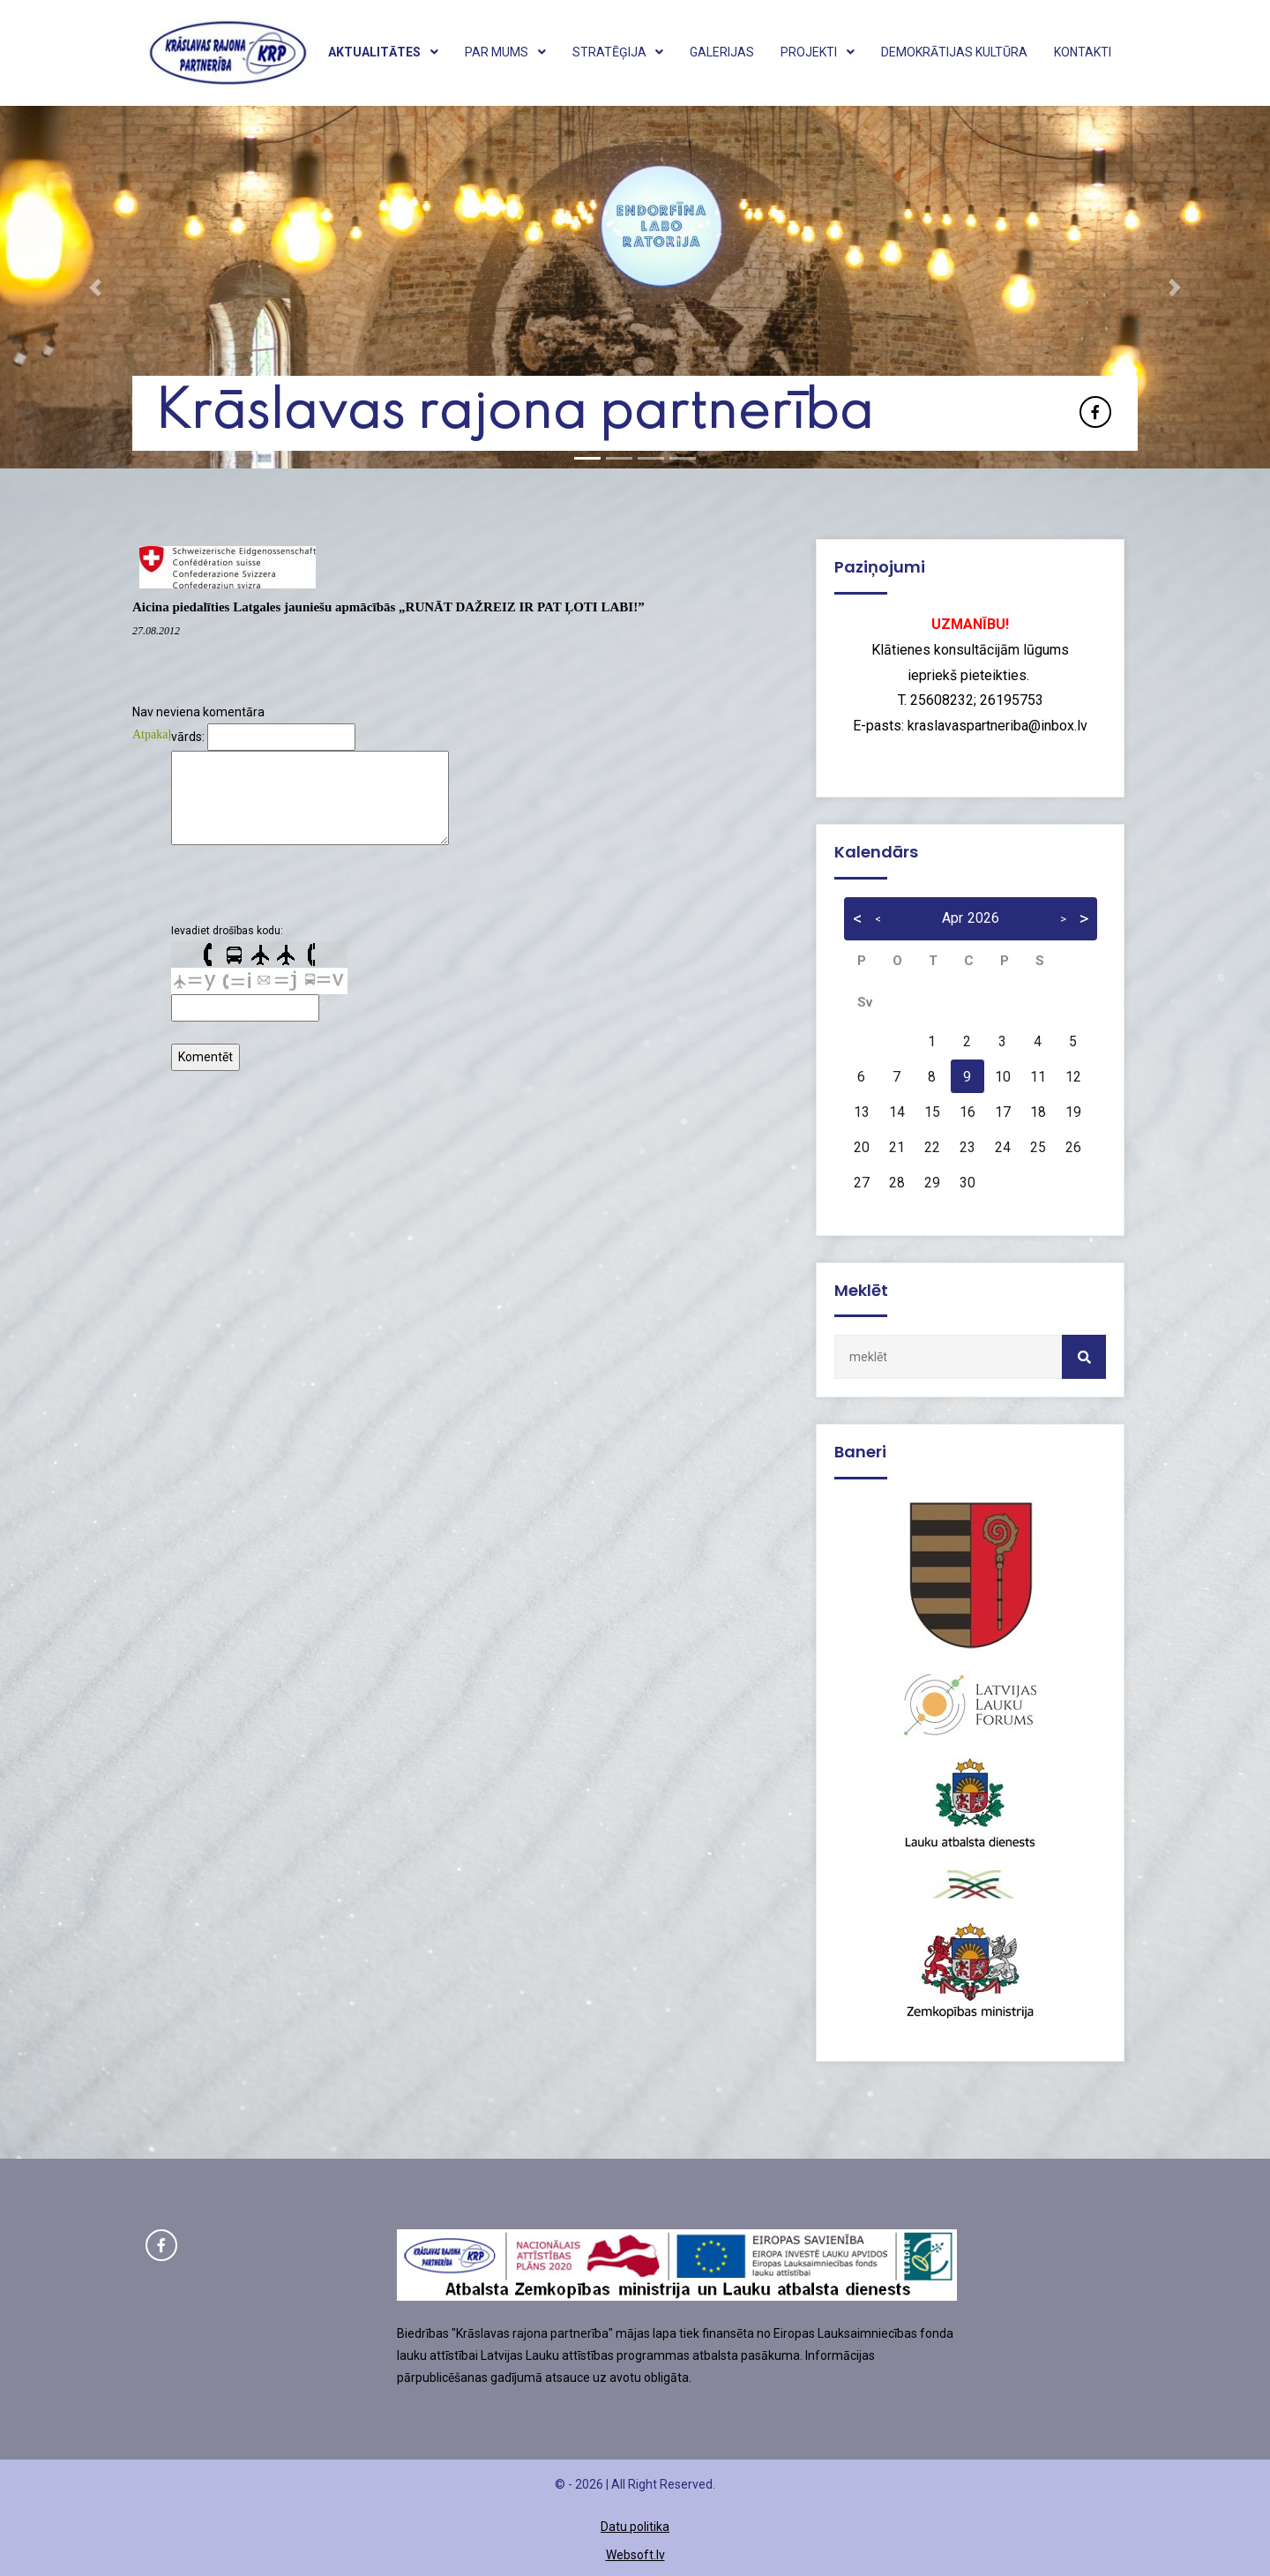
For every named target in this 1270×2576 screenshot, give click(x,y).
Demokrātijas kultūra (954, 52)
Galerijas (722, 52)
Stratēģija (618, 52)
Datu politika (635, 2527)
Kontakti (1082, 52)
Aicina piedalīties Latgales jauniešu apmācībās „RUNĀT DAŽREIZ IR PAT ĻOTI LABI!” (388, 607)
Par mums (505, 52)
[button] (95, 287)
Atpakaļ (151, 734)
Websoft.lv (635, 2555)
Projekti (818, 52)
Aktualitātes (383, 52)
